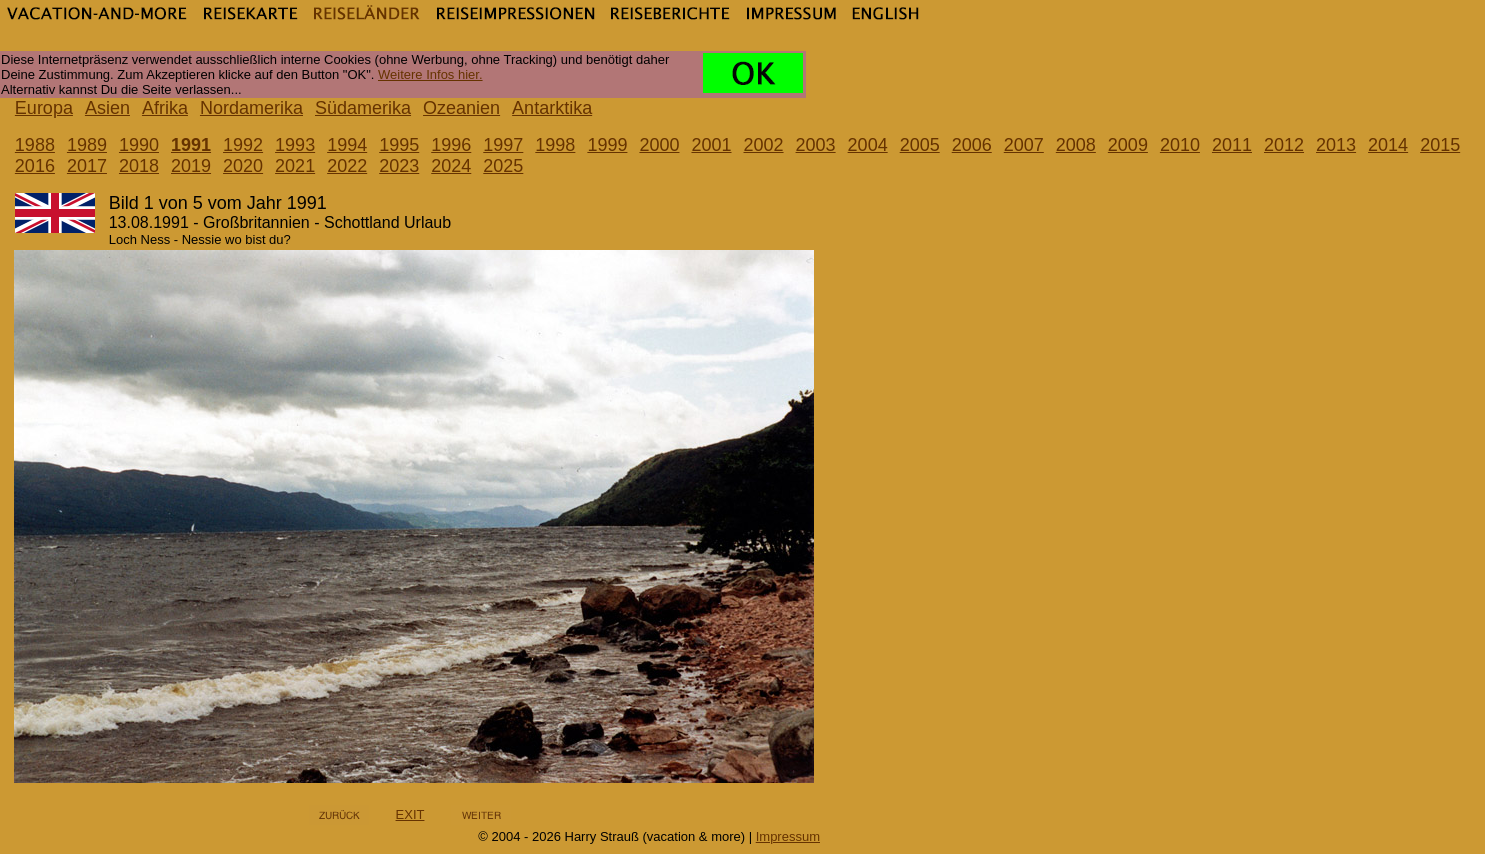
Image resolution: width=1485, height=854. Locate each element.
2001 (711, 145)
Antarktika (552, 108)
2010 (1180, 145)
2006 (972, 145)
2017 (87, 166)
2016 (35, 166)
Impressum (788, 836)
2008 (1076, 145)
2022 (347, 166)
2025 (503, 166)
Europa (44, 108)
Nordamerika (251, 108)
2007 (1024, 145)
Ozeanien (461, 108)
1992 (243, 145)
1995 (399, 145)
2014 (1388, 145)
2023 (399, 166)
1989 (87, 145)
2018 (139, 166)
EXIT (410, 814)
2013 (1336, 145)
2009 (1128, 145)
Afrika (165, 108)
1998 (555, 145)
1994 (347, 145)
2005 (920, 145)
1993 (295, 145)
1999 (607, 145)
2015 (1440, 145)
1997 (503, 145)
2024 (451, 166)
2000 (659, 145)
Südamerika (363, 108)
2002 (764, 145)
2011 (1232, 145)
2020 (243, 166)
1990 (139, 145)
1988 (35, 145)
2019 (191, 166)
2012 (1284, 145)
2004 (868, 145)
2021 (295, 166)
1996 (451, 145)
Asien (107, 108)
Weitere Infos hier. (430, 74)
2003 (816, 145)
